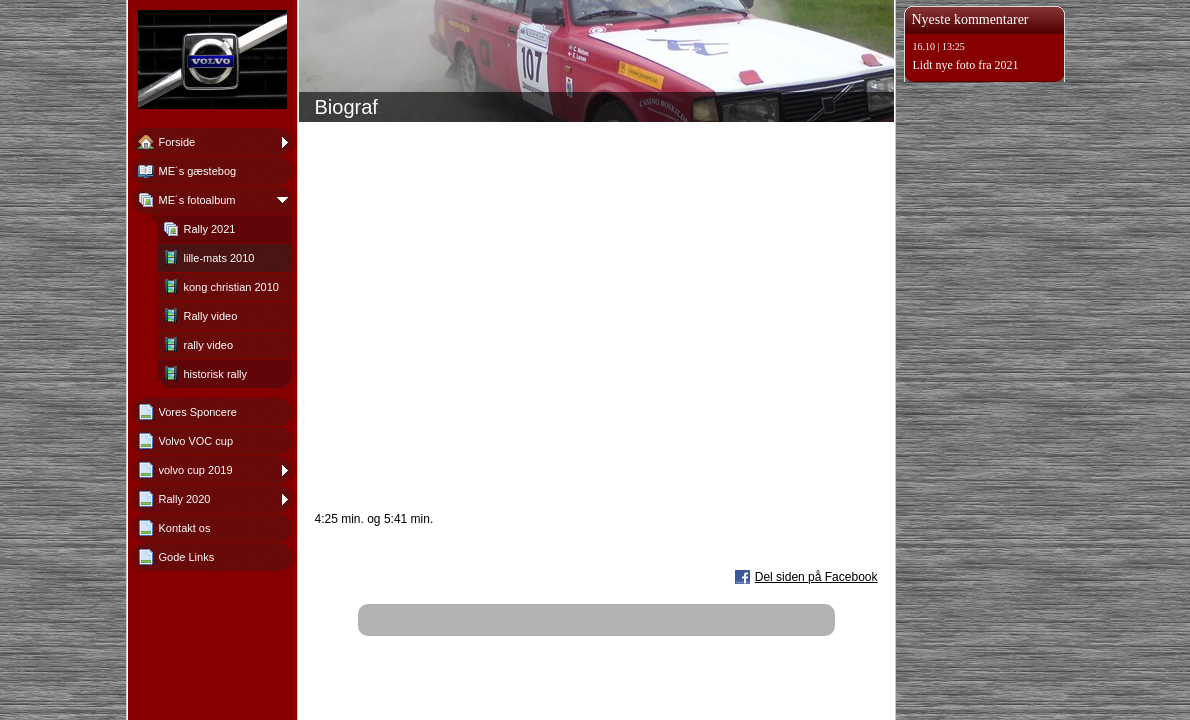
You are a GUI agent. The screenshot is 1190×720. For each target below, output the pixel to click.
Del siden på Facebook (816, 577)
